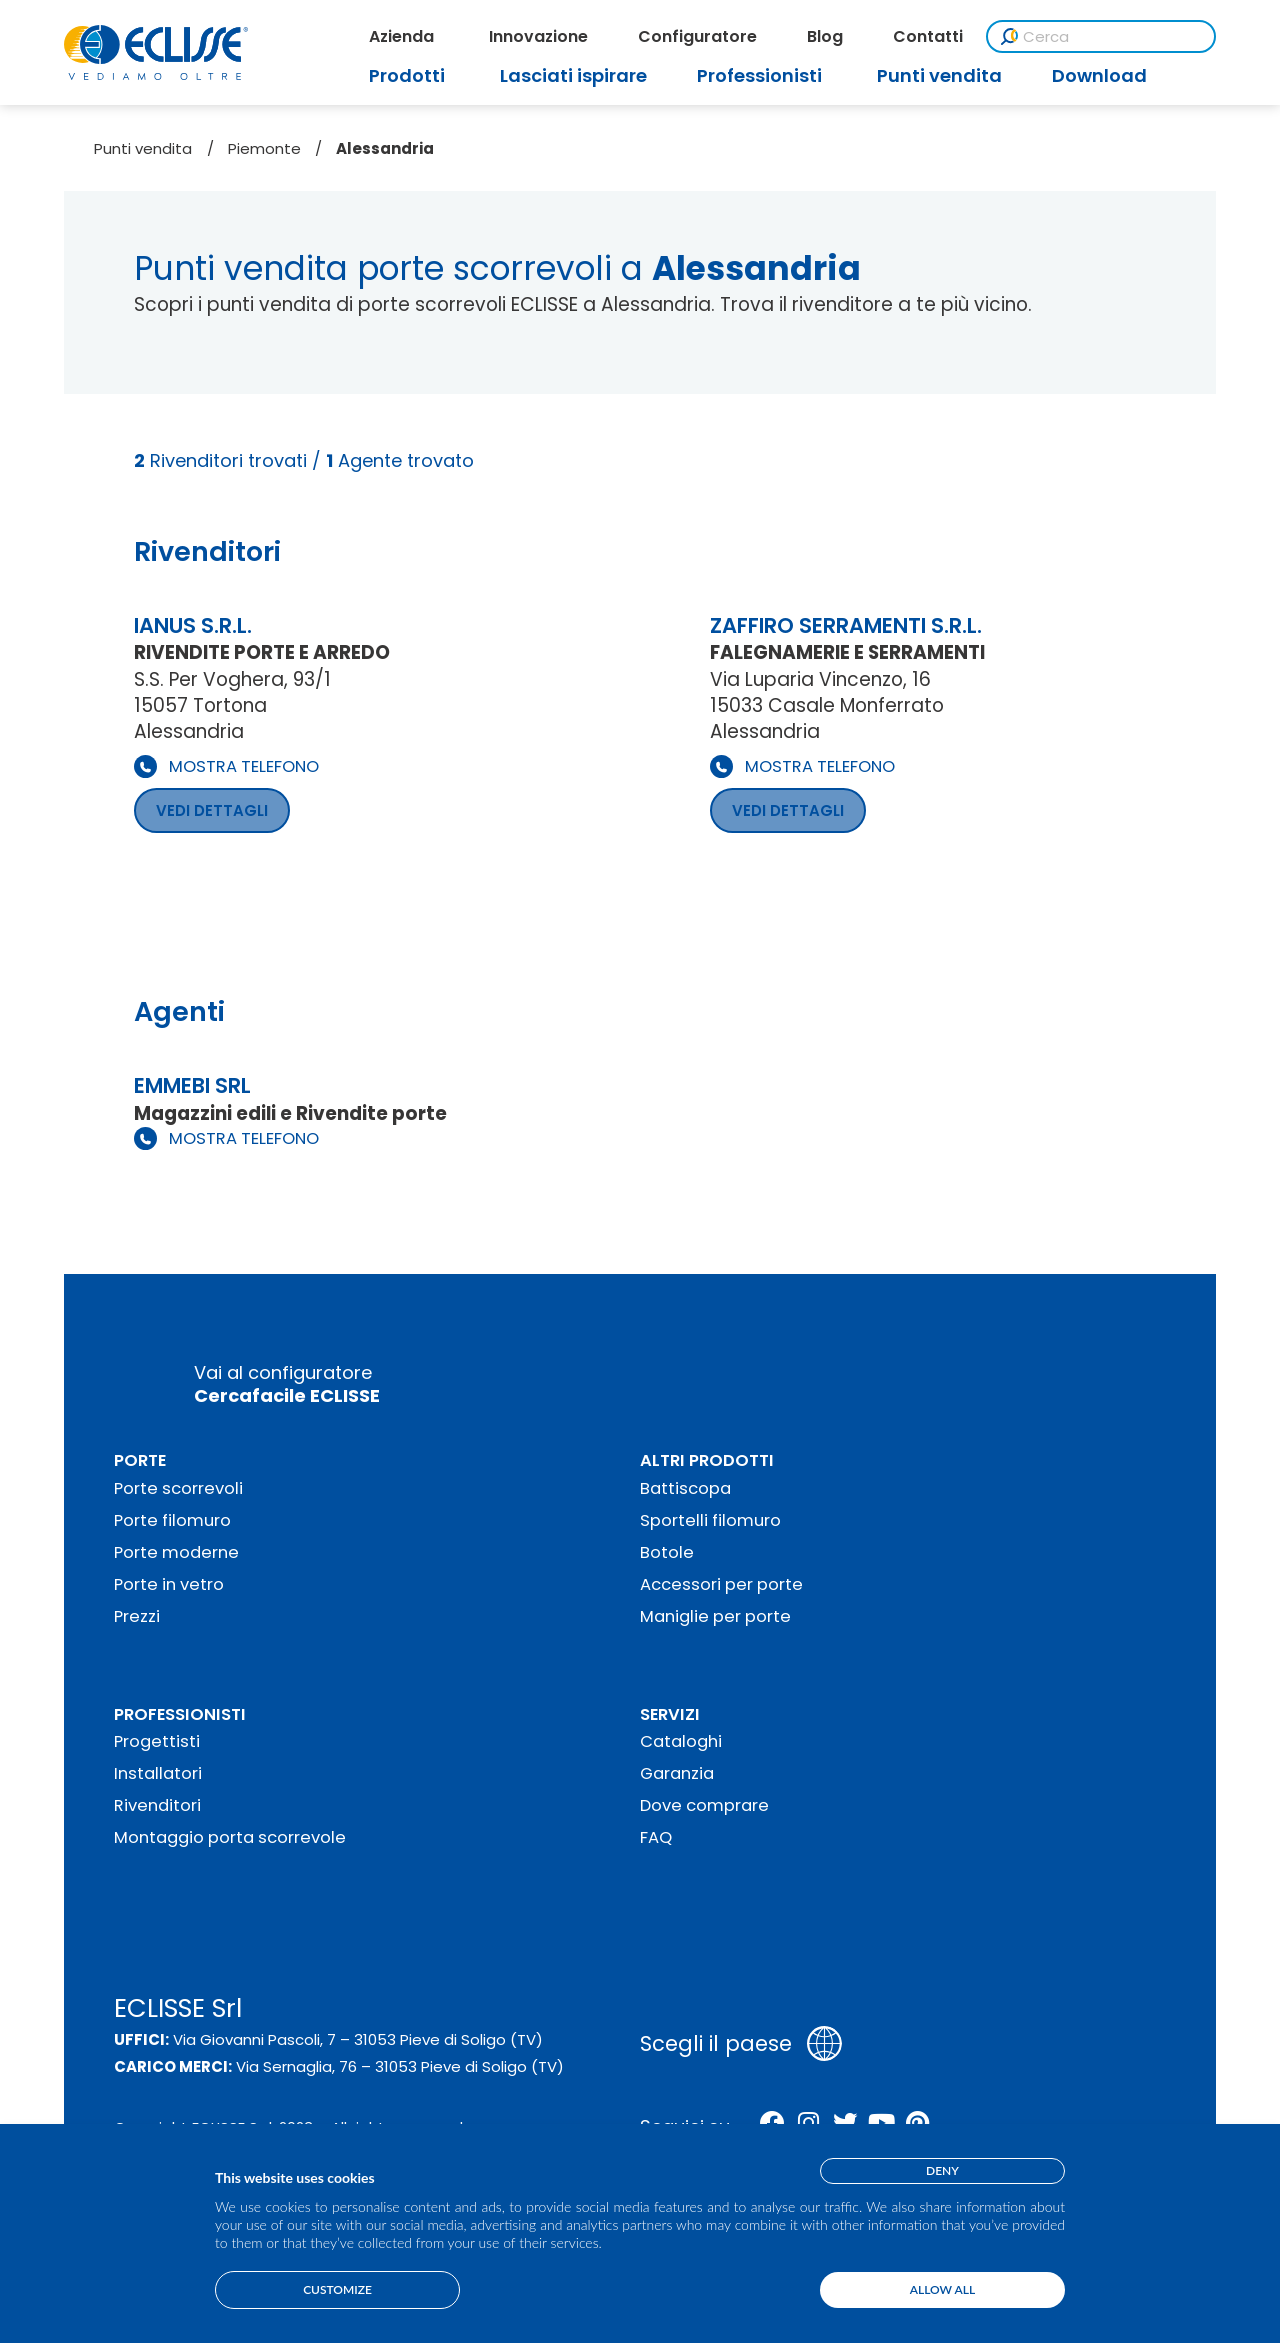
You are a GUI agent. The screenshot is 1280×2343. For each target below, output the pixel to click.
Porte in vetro (169, 1584)
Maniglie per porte (715, 1616)
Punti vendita (143, 148)
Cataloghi (681, 1741)
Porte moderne (176, 1552)
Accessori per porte (721, 1584)
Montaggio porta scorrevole (230, 1837)
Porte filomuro (172, 1520)
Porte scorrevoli (178, 1488)
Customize (337, 2289)
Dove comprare (704, 1805)
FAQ (656, 1837)
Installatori (158, 1773)
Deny (942, 2170)
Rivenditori (157, 1805)
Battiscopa (685, 1488)
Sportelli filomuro (710, 1520)
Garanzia (677, 1773)
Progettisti (157, 1741)
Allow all (942, 2289)
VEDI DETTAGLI (212, 810)
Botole (667, 1552)
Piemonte (264, 148)
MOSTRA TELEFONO (244, 766)
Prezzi (137, 1616)
